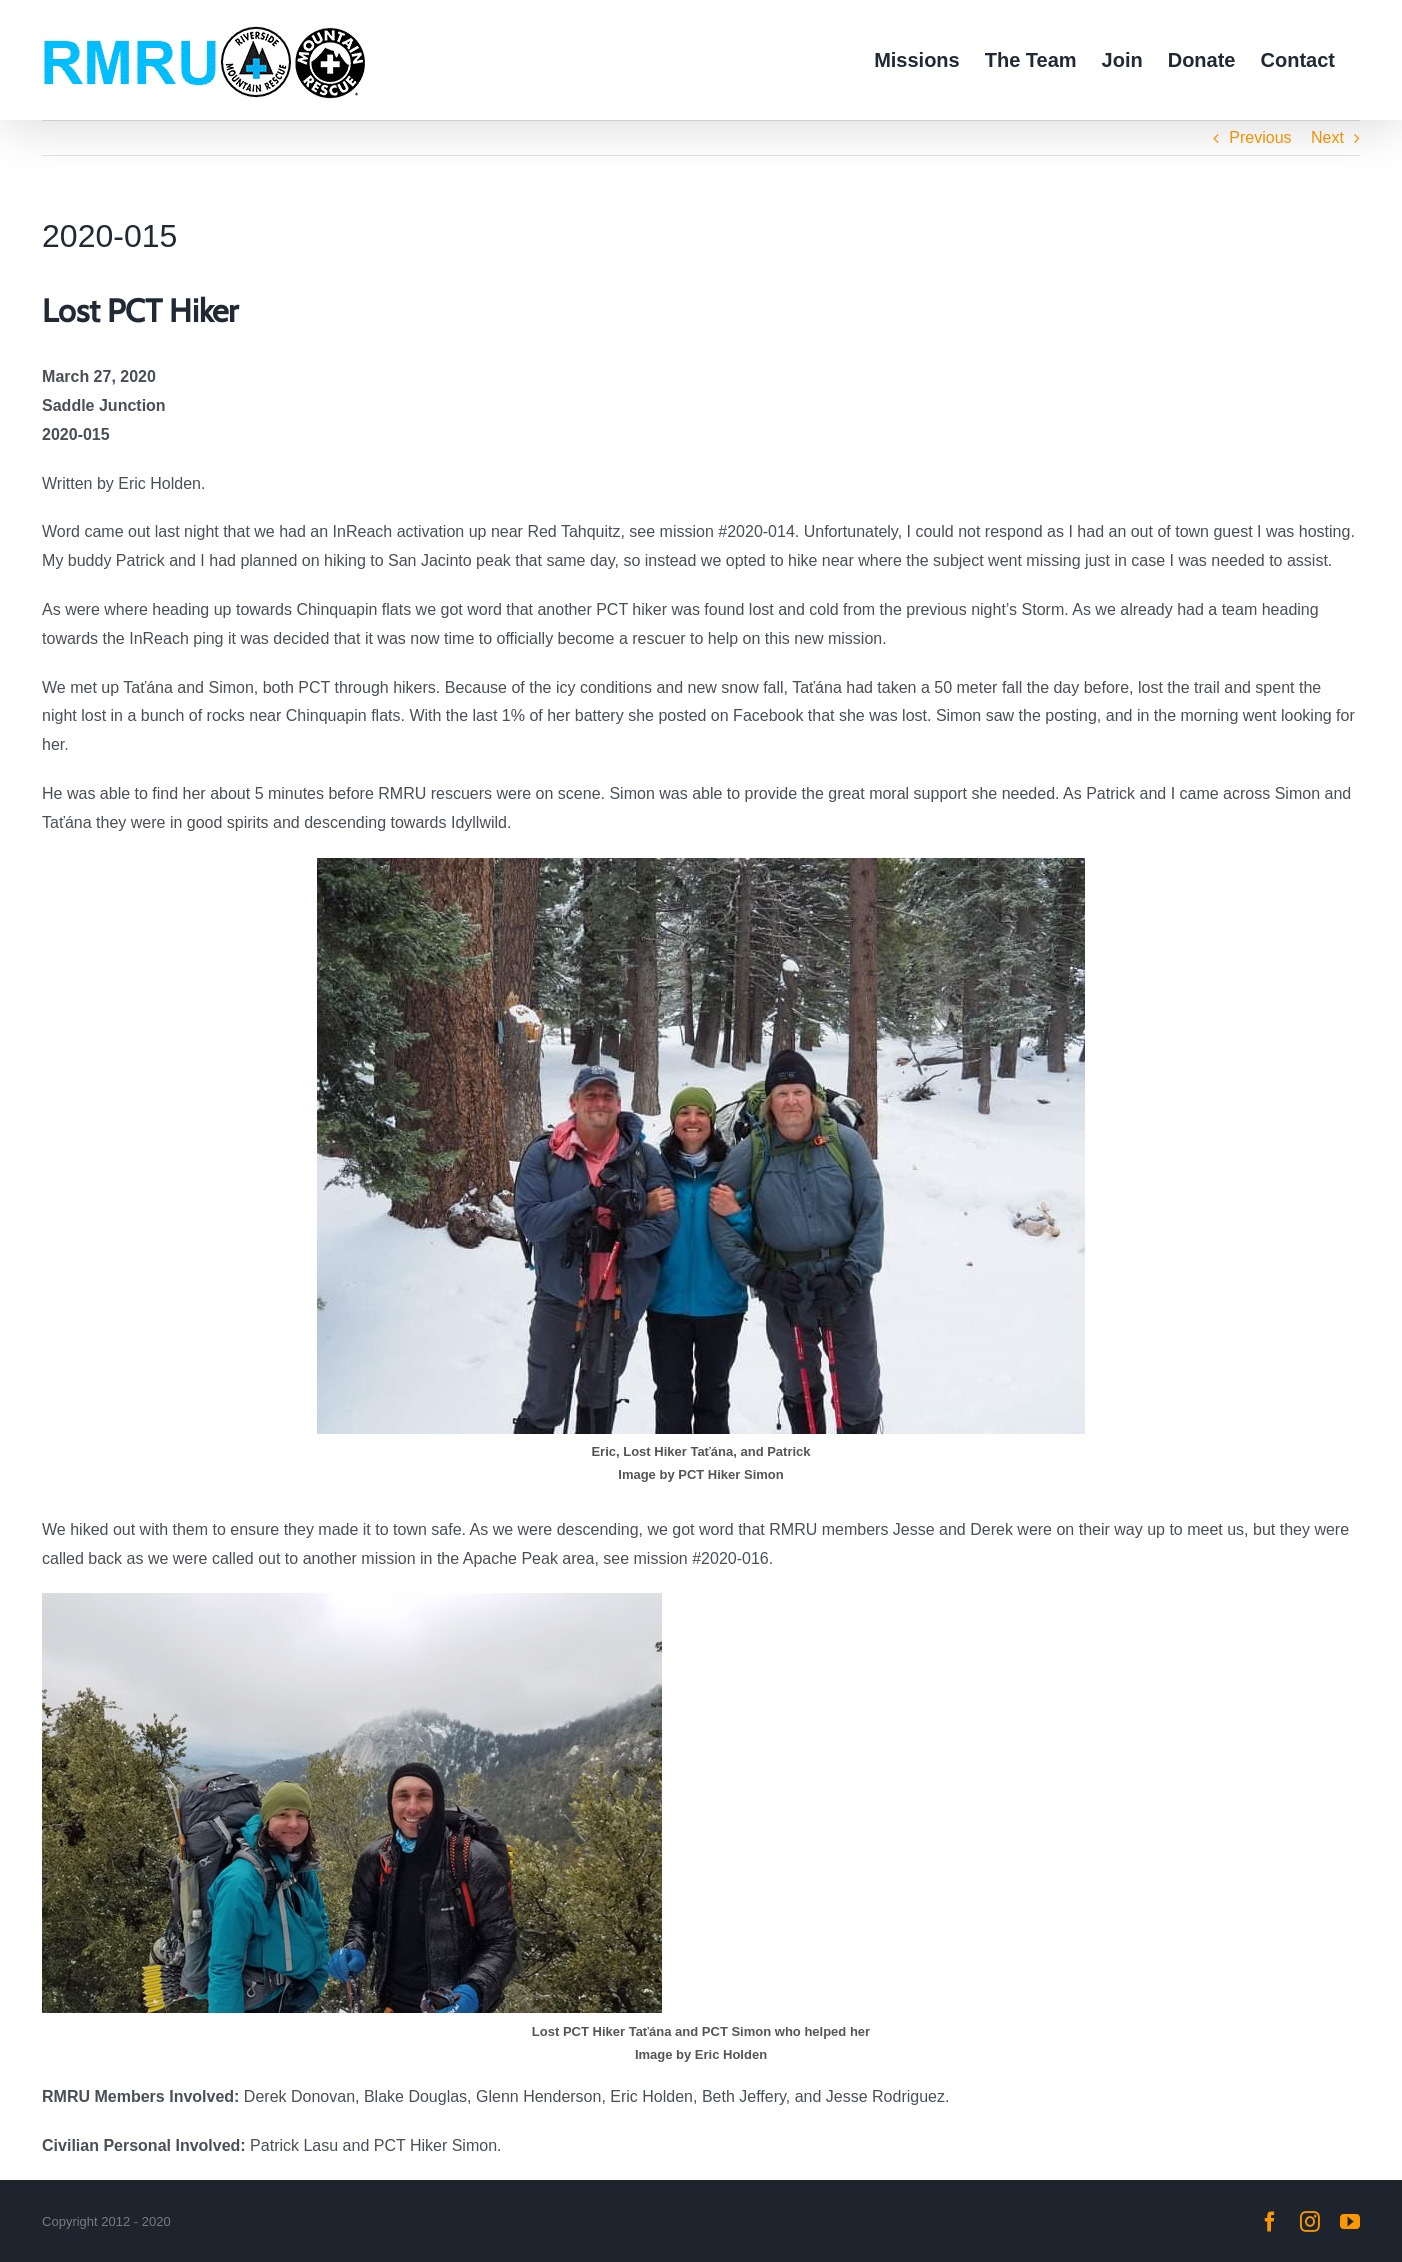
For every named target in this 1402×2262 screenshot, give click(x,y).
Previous (1260, 137)
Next (1327, 137)
